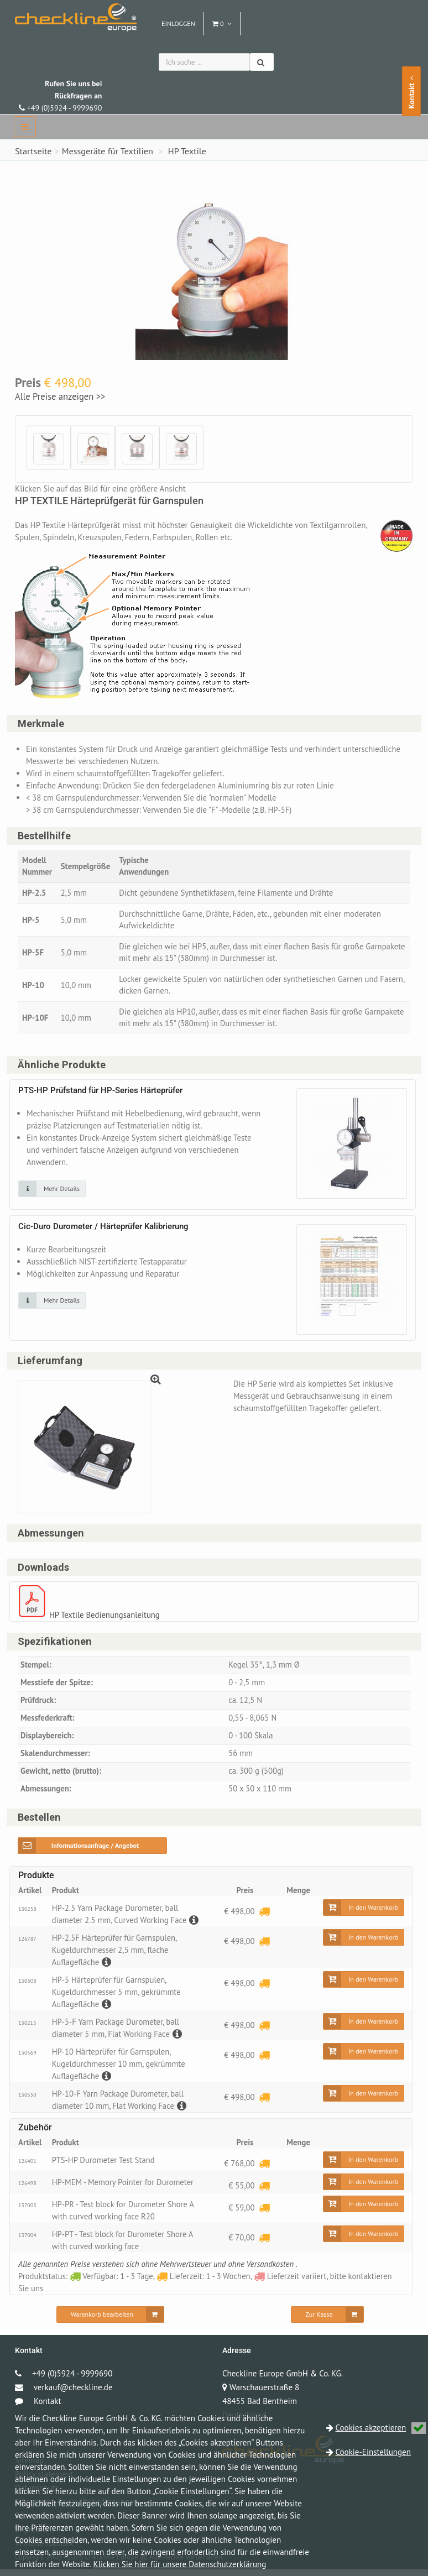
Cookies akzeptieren (381, 2427)
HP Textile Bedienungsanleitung (105, 1619)
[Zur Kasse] (327, 2321)
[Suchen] (262, 62)
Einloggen (178, 23)
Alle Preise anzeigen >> (60, 396)
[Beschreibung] (195, 1926)
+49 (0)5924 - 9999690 (60, 96)
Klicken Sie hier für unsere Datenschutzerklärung (180, 2564)
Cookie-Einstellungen (373, 2452)
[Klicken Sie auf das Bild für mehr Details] (52, 1192)
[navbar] (25, 126)
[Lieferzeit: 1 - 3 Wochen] (264, 1918)
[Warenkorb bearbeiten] (110, 2321)
